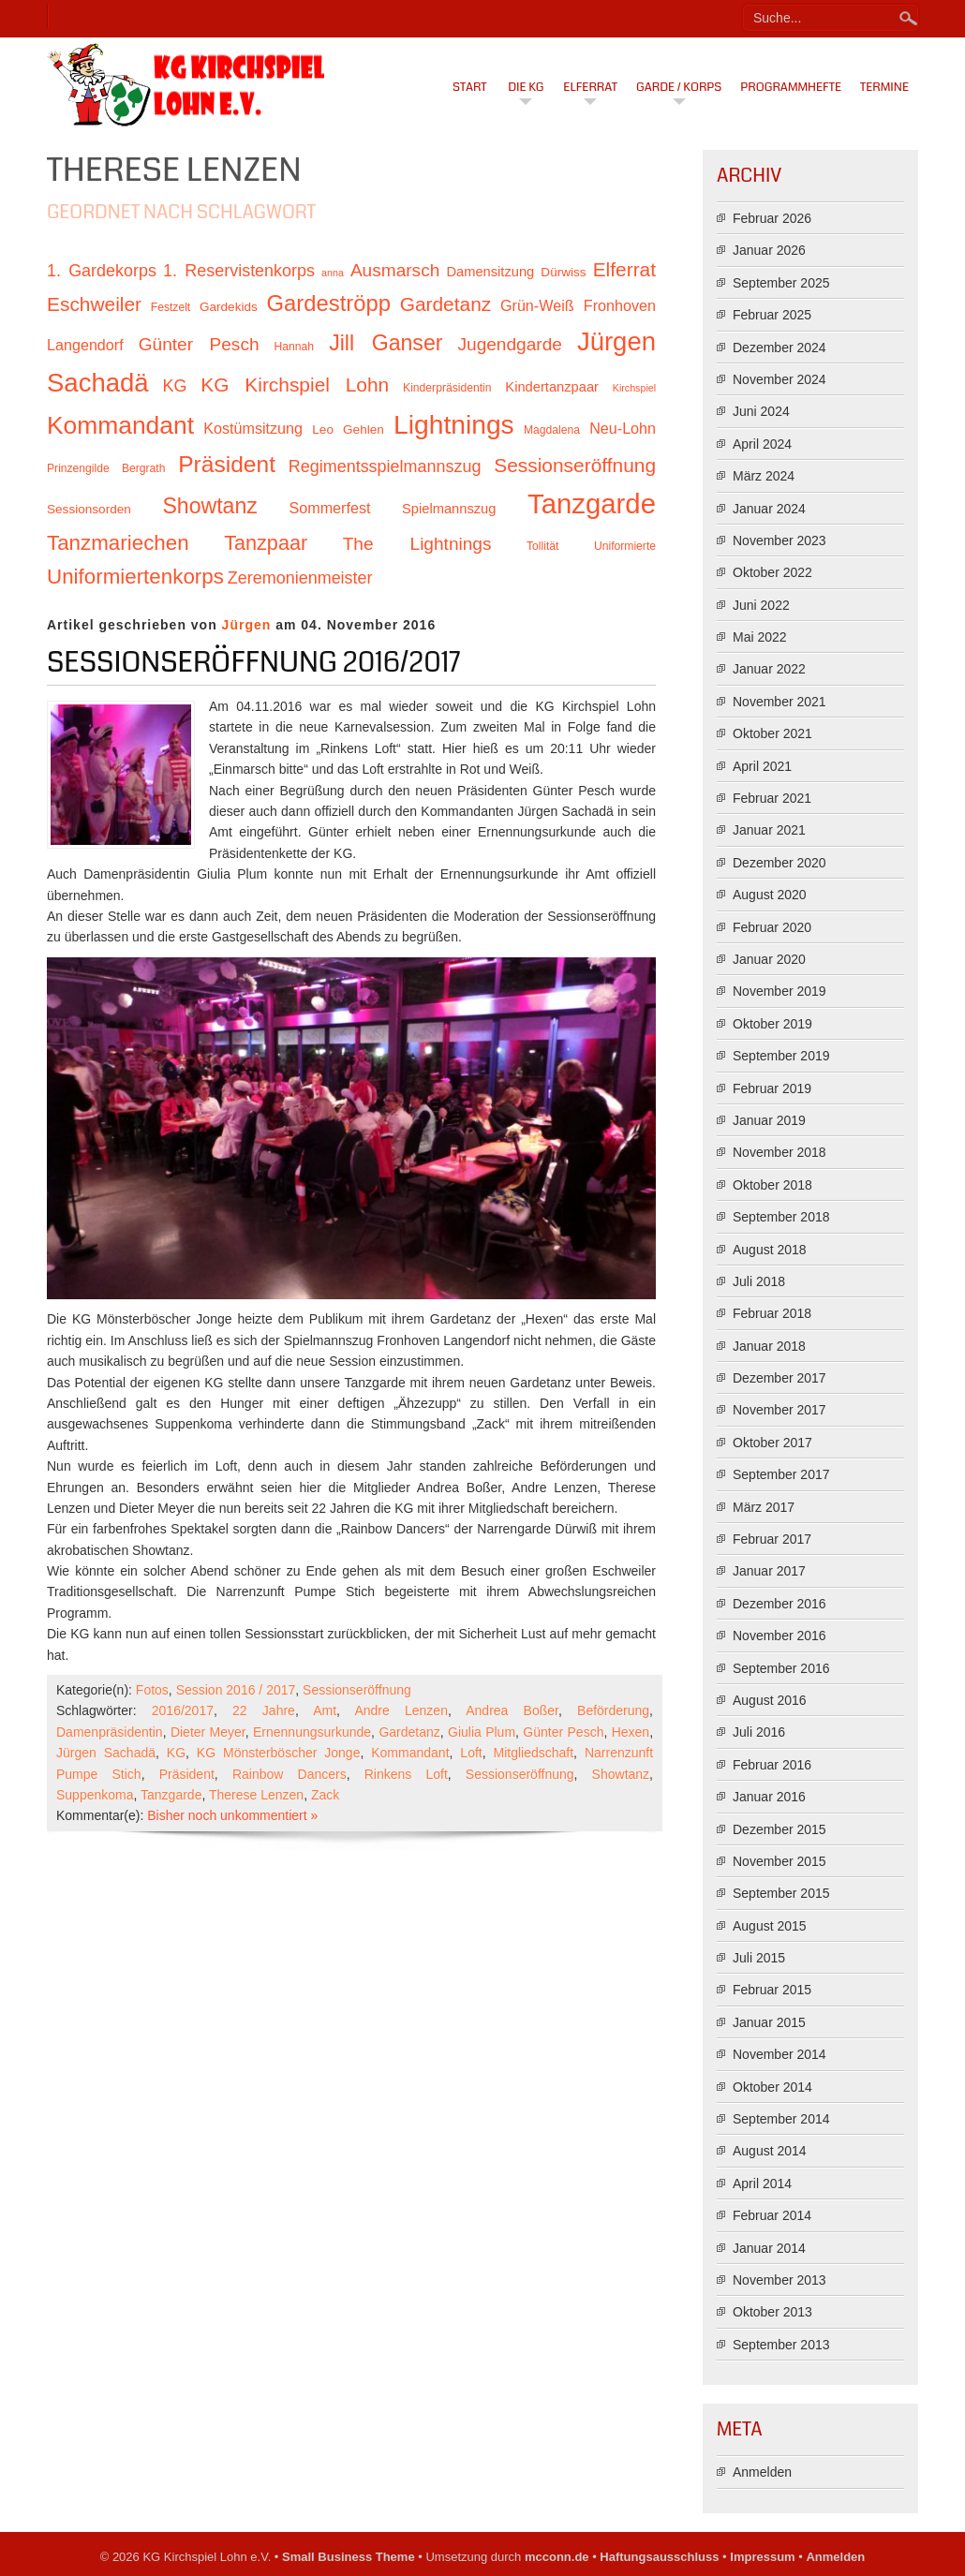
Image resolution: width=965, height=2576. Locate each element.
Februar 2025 (772, 314)
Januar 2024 (769, 508)
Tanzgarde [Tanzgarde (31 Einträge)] (591, 503)
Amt (324, 1710)
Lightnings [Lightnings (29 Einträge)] (453, 424)
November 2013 (779, 2280)
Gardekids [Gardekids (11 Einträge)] (229, 307)
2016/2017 (183, 1710)
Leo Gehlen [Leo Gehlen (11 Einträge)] (348, 429)
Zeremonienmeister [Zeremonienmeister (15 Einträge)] (300, 578)
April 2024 (762, 444)
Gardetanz (409, 1732)
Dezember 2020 (779, 862)
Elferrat (590, 87)
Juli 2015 (759, 1957)
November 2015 (779, 1861)
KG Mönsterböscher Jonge (279, 1752)
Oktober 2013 (772, 2311)
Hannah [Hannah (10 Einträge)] (294, 346)
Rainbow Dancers (289, 1774)
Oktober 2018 (772, 1184)
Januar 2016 (769, 1796)
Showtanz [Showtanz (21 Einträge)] (210, 506)
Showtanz (620, 1774)
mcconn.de (557, 2557)
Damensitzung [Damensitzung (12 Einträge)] (490, 271)
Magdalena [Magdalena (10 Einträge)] (552, 430)
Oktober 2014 (772, 2087)
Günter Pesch (563, 1732)
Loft (471, 1752)
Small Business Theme (348, 2557)
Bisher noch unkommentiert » (232, 1815)
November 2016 (779, 1635)
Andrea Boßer (512, 1710)
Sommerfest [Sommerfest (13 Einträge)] (329, 507)
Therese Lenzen (256, 1794)
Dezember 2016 (779, 1603)
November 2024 (779, 379)
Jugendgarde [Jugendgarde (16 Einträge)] (509, 344)
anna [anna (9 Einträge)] (332, 272)
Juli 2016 (759, 1732)
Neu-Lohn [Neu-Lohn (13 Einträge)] (622, 428)
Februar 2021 (772, 798)
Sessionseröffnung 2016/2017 (254, 662)
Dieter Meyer (208, 1732)
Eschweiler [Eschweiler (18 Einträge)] (94, 304)
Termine (884, 87)
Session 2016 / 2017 (236, 1689)
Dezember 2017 (779, 1377)
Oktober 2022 (772, 572)
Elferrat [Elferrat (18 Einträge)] (624, 269)
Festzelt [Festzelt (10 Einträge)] (170, 307)
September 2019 (781, 1055)
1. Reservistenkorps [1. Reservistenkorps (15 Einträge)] (239, 270)
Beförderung (613, 1710)
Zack (325, 1794)
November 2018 (779, 1152)
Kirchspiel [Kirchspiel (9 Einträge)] (634, 387)
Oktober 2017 (772, 1442)
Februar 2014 (772, 2215)
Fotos (152, 1689)
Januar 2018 (769, 1346)
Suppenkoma (95, 1794)
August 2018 (770, 1249)
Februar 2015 (772, 1989)
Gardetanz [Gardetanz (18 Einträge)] (446, 304)
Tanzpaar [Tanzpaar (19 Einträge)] (265, 543)
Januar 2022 (769, 668)
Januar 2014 (769, 2248)
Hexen (630, 1732)
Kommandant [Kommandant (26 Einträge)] (120, 425)
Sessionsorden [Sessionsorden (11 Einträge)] (89, 509)
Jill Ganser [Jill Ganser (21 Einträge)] (385, 343)
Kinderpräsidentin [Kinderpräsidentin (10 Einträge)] (447, 387)
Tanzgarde (171, 1794)
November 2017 (779, 1409)
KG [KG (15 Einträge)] (174, 386)
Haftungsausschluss (659, 2557)
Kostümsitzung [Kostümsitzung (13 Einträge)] (253, 428)
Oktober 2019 (772, 1023)
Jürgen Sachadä (106, 1752)
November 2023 (779, 540)
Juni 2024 (761, 411)
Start (470, 87)
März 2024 (763, 475)
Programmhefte (790, 87)
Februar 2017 (772, 1539)
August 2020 (770, 894)
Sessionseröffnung (357, 1689)
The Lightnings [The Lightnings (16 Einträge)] (417, 544)
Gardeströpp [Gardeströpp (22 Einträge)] (329, 303)
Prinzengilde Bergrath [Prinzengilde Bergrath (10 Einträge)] (106, 468)
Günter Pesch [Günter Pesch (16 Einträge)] (199, 344)
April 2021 (762, 766)
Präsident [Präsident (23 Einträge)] (226, 464)
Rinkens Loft (406, 1774)
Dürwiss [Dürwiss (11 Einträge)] (563, 272)
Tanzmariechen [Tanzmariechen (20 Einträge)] (118, 543)
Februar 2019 (772, 1088)
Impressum (762, 2557)
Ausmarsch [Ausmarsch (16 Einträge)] (394, 270)
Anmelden (762, 2472)
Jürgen (247, 624)
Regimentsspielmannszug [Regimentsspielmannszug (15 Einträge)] (385, 466)
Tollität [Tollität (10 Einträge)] (542, 546)
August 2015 (770, 1925)
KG (176, 1752)
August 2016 (770, 1700)
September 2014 (781, 2118)
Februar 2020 (772, 927)
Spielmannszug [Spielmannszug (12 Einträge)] (449, 508)
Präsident (187, 1774)
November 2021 (779, 701)
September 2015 (781, 1893)
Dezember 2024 (779, 347)
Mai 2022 (760, 636)
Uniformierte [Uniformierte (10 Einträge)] (625, 546)
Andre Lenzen (401, 1710)
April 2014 (762, 2183)
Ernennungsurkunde (312, 1732)
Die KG (525, 87)
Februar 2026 (772, 218)
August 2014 (770, 2150)
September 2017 (781, 1474)
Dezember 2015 (779, 1829)
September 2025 (781, 282)
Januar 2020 (769, 959)
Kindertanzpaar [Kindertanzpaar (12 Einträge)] (552, 386)
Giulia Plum (481, 1732)
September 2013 (781, 2344)
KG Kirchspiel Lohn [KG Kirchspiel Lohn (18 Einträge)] (294, 384)
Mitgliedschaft (534, 1752)
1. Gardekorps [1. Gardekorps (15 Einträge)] (101, 270)
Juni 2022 (761, 605)
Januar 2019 (769, 1120)
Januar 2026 (769, 250)
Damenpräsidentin (109, 1732)
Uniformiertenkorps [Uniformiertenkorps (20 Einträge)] (135, 576)
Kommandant (410, 1752)
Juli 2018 (759, 1281)
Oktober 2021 (772, 733)
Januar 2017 (769, 1570)
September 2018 (781, 1216)
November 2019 (779, 991)
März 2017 (763, 1507)
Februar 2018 (772, 1313)
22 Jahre (263, 1710)
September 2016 (781, 1668)
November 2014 (779, 2054)
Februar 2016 (772, 1764)
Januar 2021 (769, 829)
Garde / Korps (678, 87)
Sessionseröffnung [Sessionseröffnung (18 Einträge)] (575, 465)
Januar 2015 (769, 2022)
